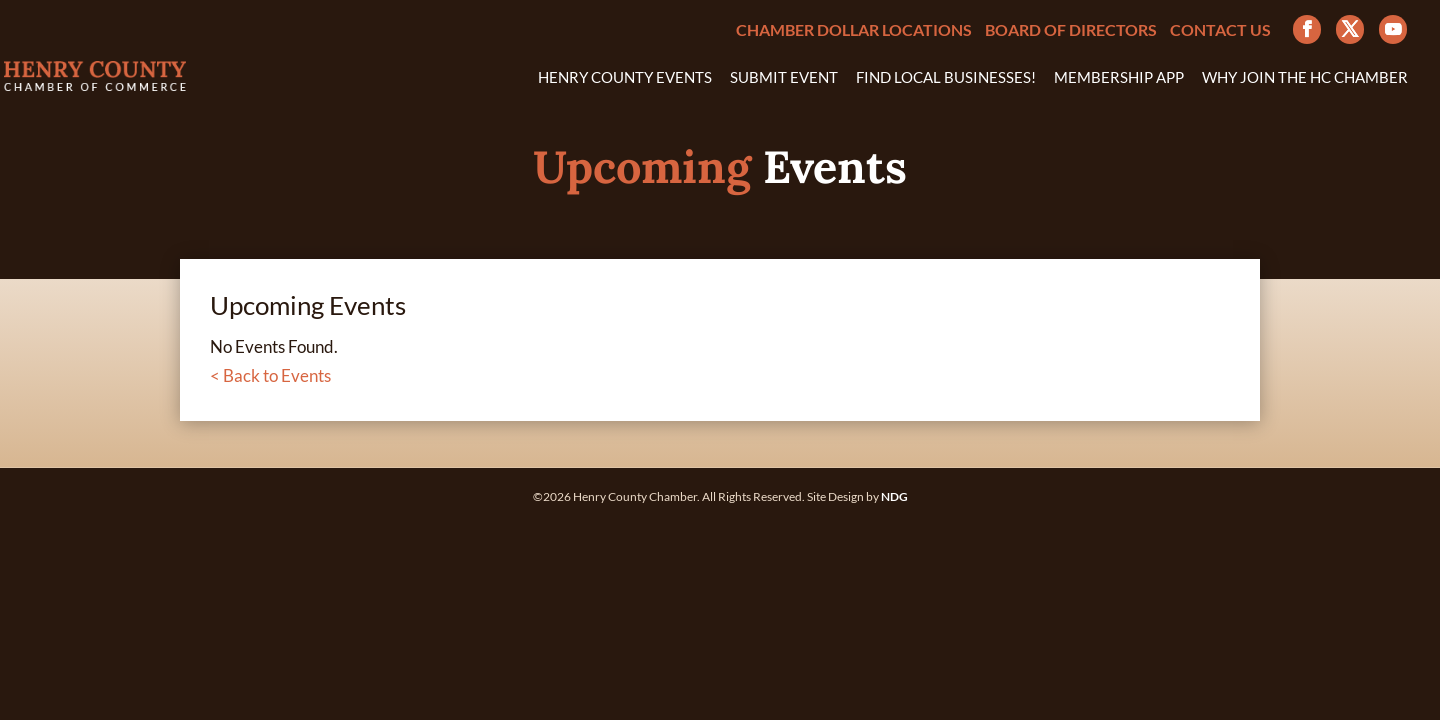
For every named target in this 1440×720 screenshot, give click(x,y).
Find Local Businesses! (946, 78)
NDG (894, 496)
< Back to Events (270, 375)
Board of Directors (1071, 30)
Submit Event (784, 78)
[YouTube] (1393, 29)
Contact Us (1220, 30)
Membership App (1119, 78)
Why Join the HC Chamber (1305, 78)
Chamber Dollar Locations (854, 30)
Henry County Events (625, 78)
